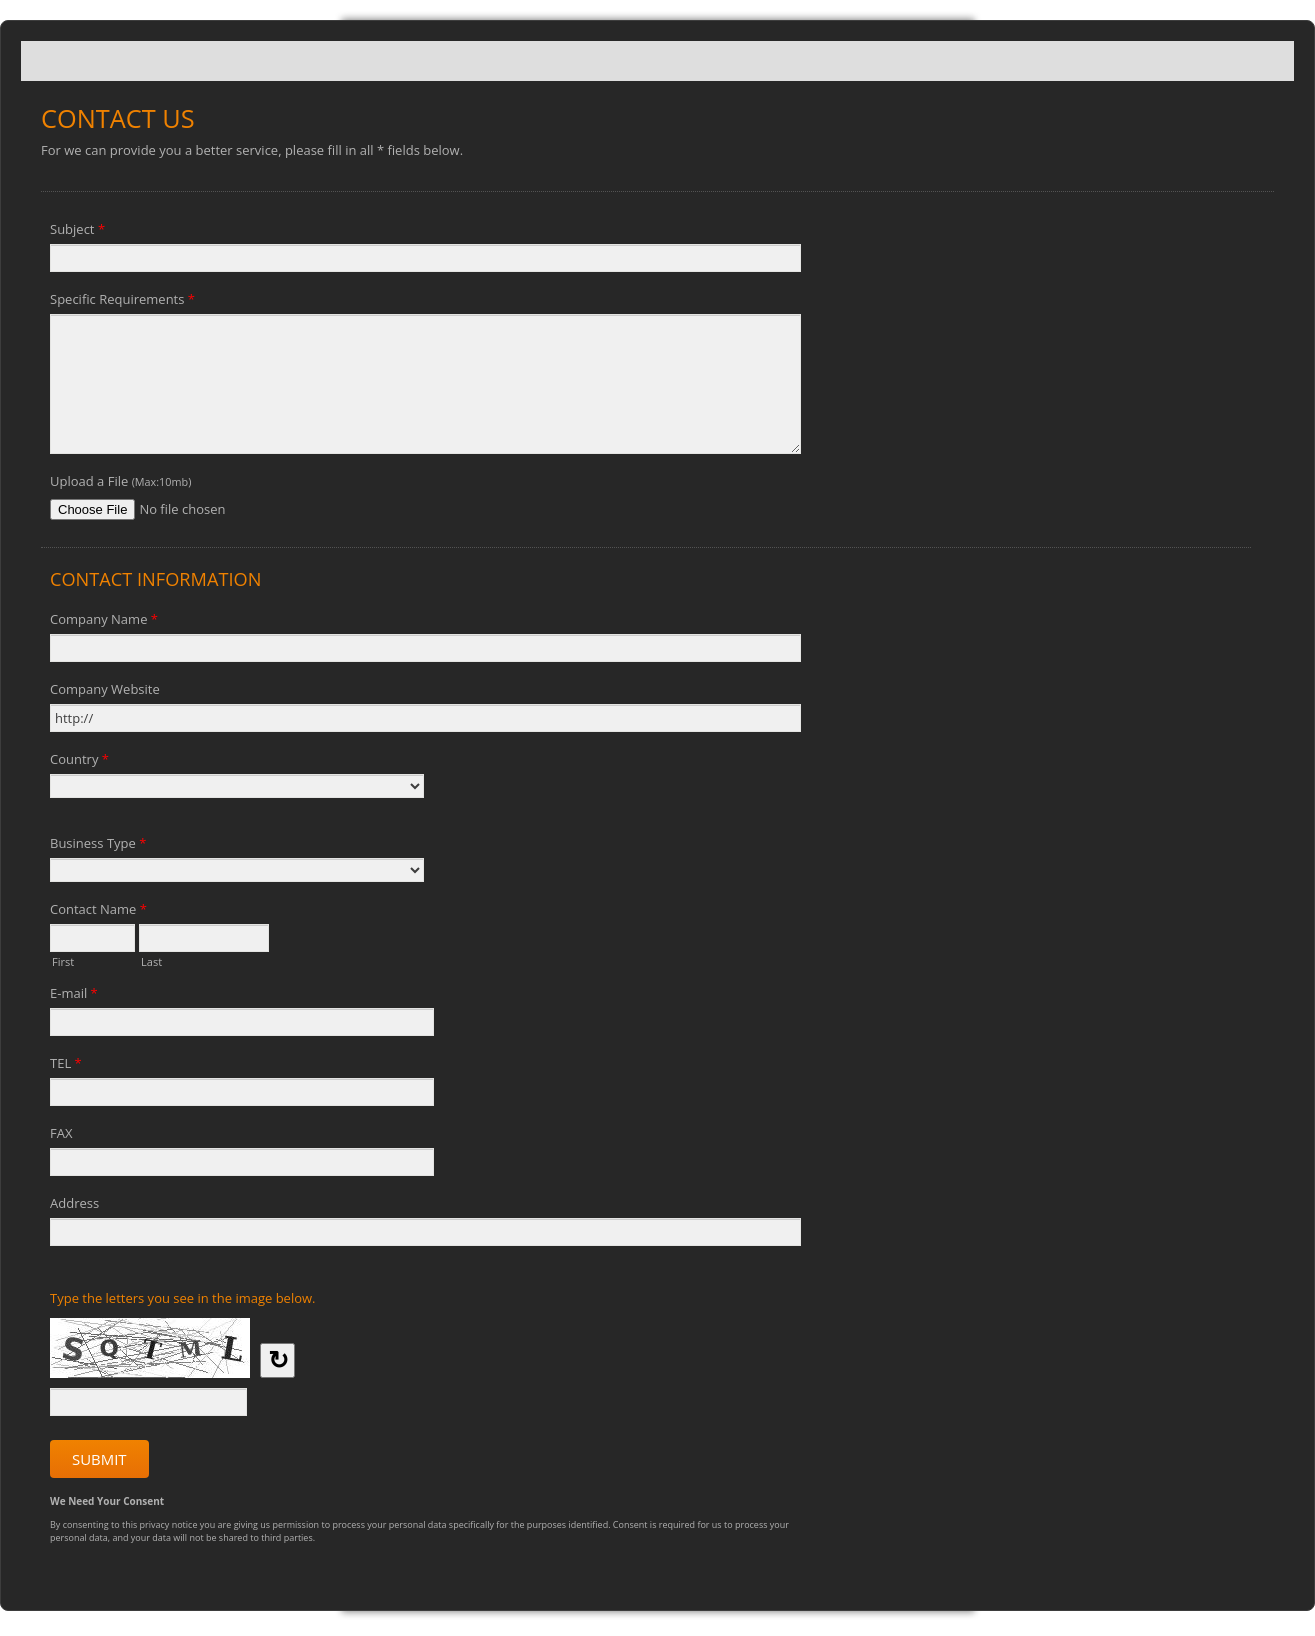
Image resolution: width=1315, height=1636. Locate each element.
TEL (66, 1066)
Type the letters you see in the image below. (183, 1298)
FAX (61, 1133)
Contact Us (657, 61)
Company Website (105, 689)
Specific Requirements (122, 302)
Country (79, 762)
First (63, 960)
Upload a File (120, 481)
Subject (77, 232)
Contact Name (98, 912)
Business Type (98, 846)
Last (151, 960)
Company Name (104, 622)
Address (74, 1203)
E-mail (74, 996)
